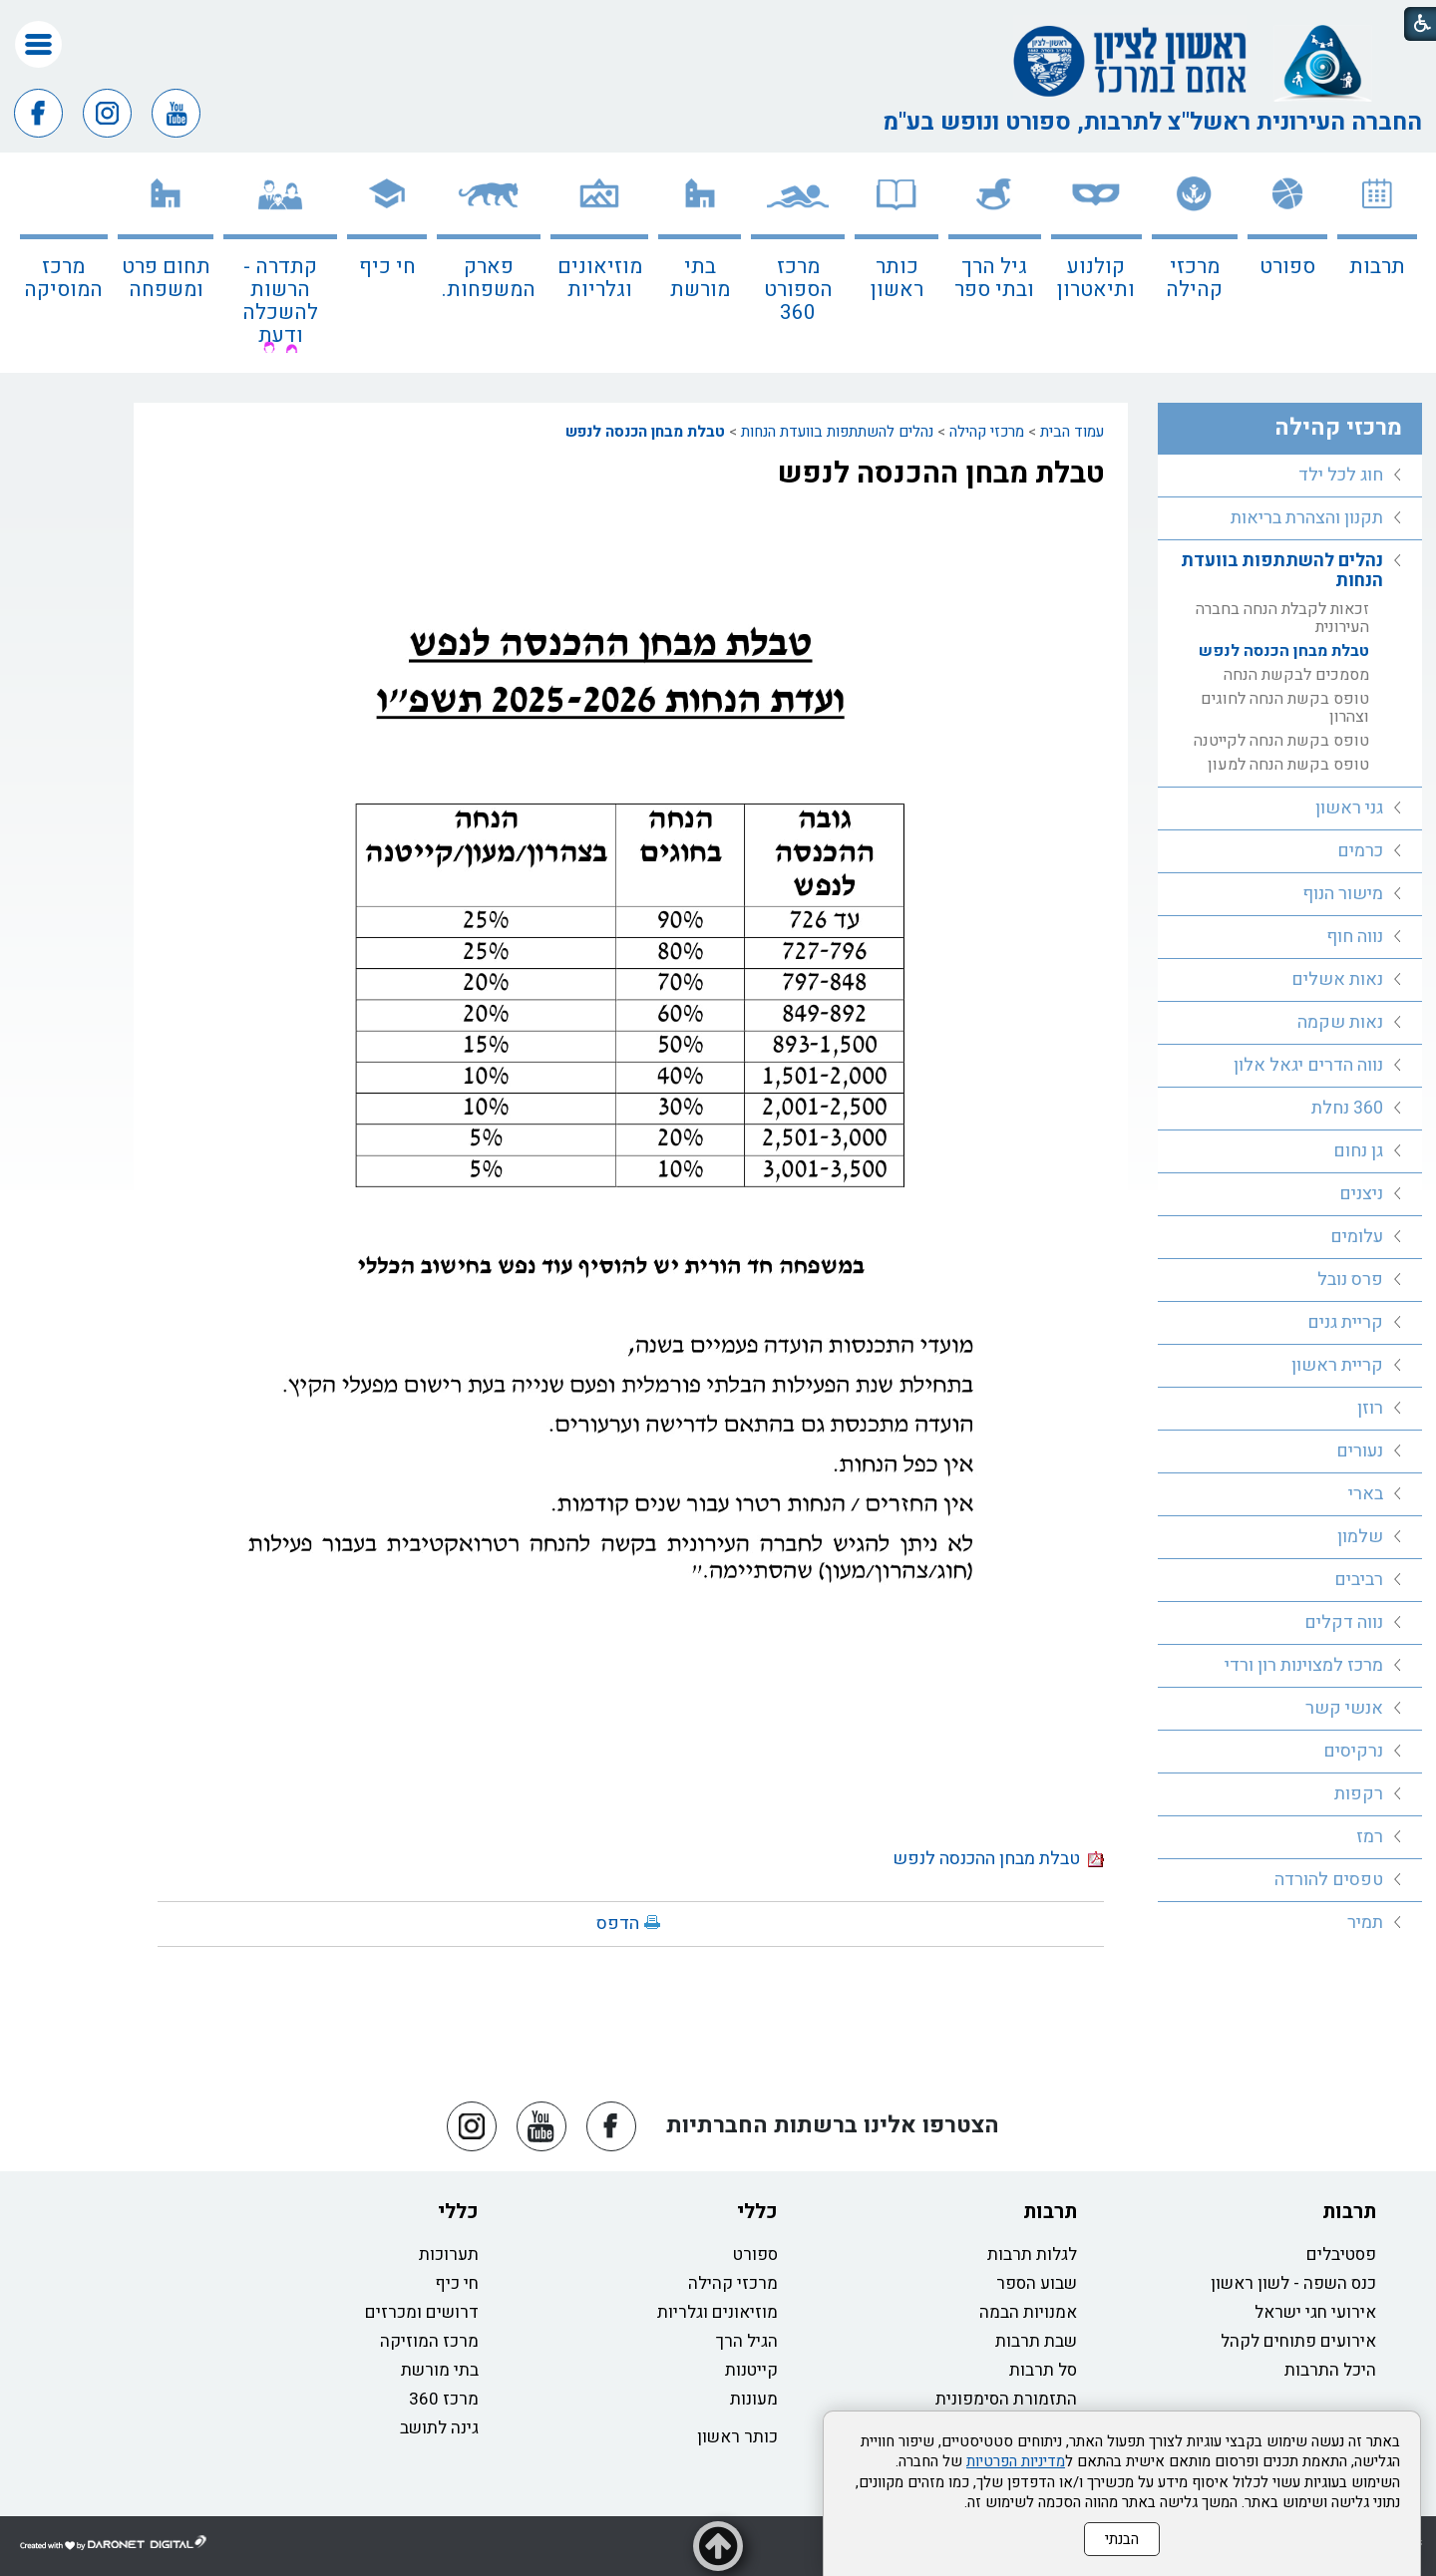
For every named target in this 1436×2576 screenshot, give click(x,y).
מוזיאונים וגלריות (599, 278)
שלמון (1360, 1536)
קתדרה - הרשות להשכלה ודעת (280, 301)
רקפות (1358, 1793)
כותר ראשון (897, 278)
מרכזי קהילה (1194, 278)
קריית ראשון (1337, 1365)
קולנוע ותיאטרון (1096, 278)
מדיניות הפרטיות (1015, 2461)
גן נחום (1358, 1150)
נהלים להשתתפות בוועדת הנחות (837, 432)
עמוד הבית (1072, 432)
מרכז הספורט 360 (798, 289)
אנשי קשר (1344, 1708)
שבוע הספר (1036, 2283)
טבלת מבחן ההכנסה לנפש (941, 473)
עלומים (1356, 1236)
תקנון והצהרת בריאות (1307, 517)
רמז (1369, 1836)
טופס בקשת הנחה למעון (1288, 765)
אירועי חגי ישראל (1315, 2312)
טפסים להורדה (1328, 1879)
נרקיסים (1353, 1751)
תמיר (1365, 1922)
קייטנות (751, 2370)
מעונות (754, 2399)
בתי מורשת (700, 278)
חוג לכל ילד (1340, 475)
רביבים (1358, 1579)
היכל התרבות (1330, 2370)
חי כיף (387, 266)
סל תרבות (1043, 2370)
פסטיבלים (1341, 2254)
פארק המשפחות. (489, 278)
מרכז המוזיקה (429, 2341)
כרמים (1360, 850)
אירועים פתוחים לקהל (1298, 2341)
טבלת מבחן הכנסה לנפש (645, 432)
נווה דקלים (1343, 1622)
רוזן (1370, 1408)
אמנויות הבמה (1028, 2312)
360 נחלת (1347, 1108)
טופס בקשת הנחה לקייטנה (1281, 741)
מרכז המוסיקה (63, 278)
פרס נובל (1350, 1279)
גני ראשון (1349, 808)
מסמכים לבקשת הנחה (1296, 675)
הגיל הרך (747, 2341)
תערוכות (449, 2254)
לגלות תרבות (1032, 2254)
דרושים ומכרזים (422, 2312)
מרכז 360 (444, 2399)
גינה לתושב (439, 2427)
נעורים (1359, 1451)
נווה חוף (1354, 936)
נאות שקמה (1340, 1022)
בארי (1365, 1493)
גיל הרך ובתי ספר (994, 278)
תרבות (1377, 266)
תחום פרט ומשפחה (166, 278)
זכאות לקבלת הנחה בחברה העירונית (1282, 618)
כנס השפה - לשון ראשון (1293, 2283)
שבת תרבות (1036, 2341)
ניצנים (1361, 1193)
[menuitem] (1377, 262)
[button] (38, 44)
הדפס (617, 1923)
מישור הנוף (1342, 893)
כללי (757, 2211)
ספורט (1287, 266)
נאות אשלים (1337, 979)
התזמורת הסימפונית (1006, 2399)
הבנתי (1122, 2539)
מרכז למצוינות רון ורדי (1304, 1665)
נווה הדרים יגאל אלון (1308, 1065)
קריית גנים (1345, 1322)
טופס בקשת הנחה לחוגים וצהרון (1285, 708)
